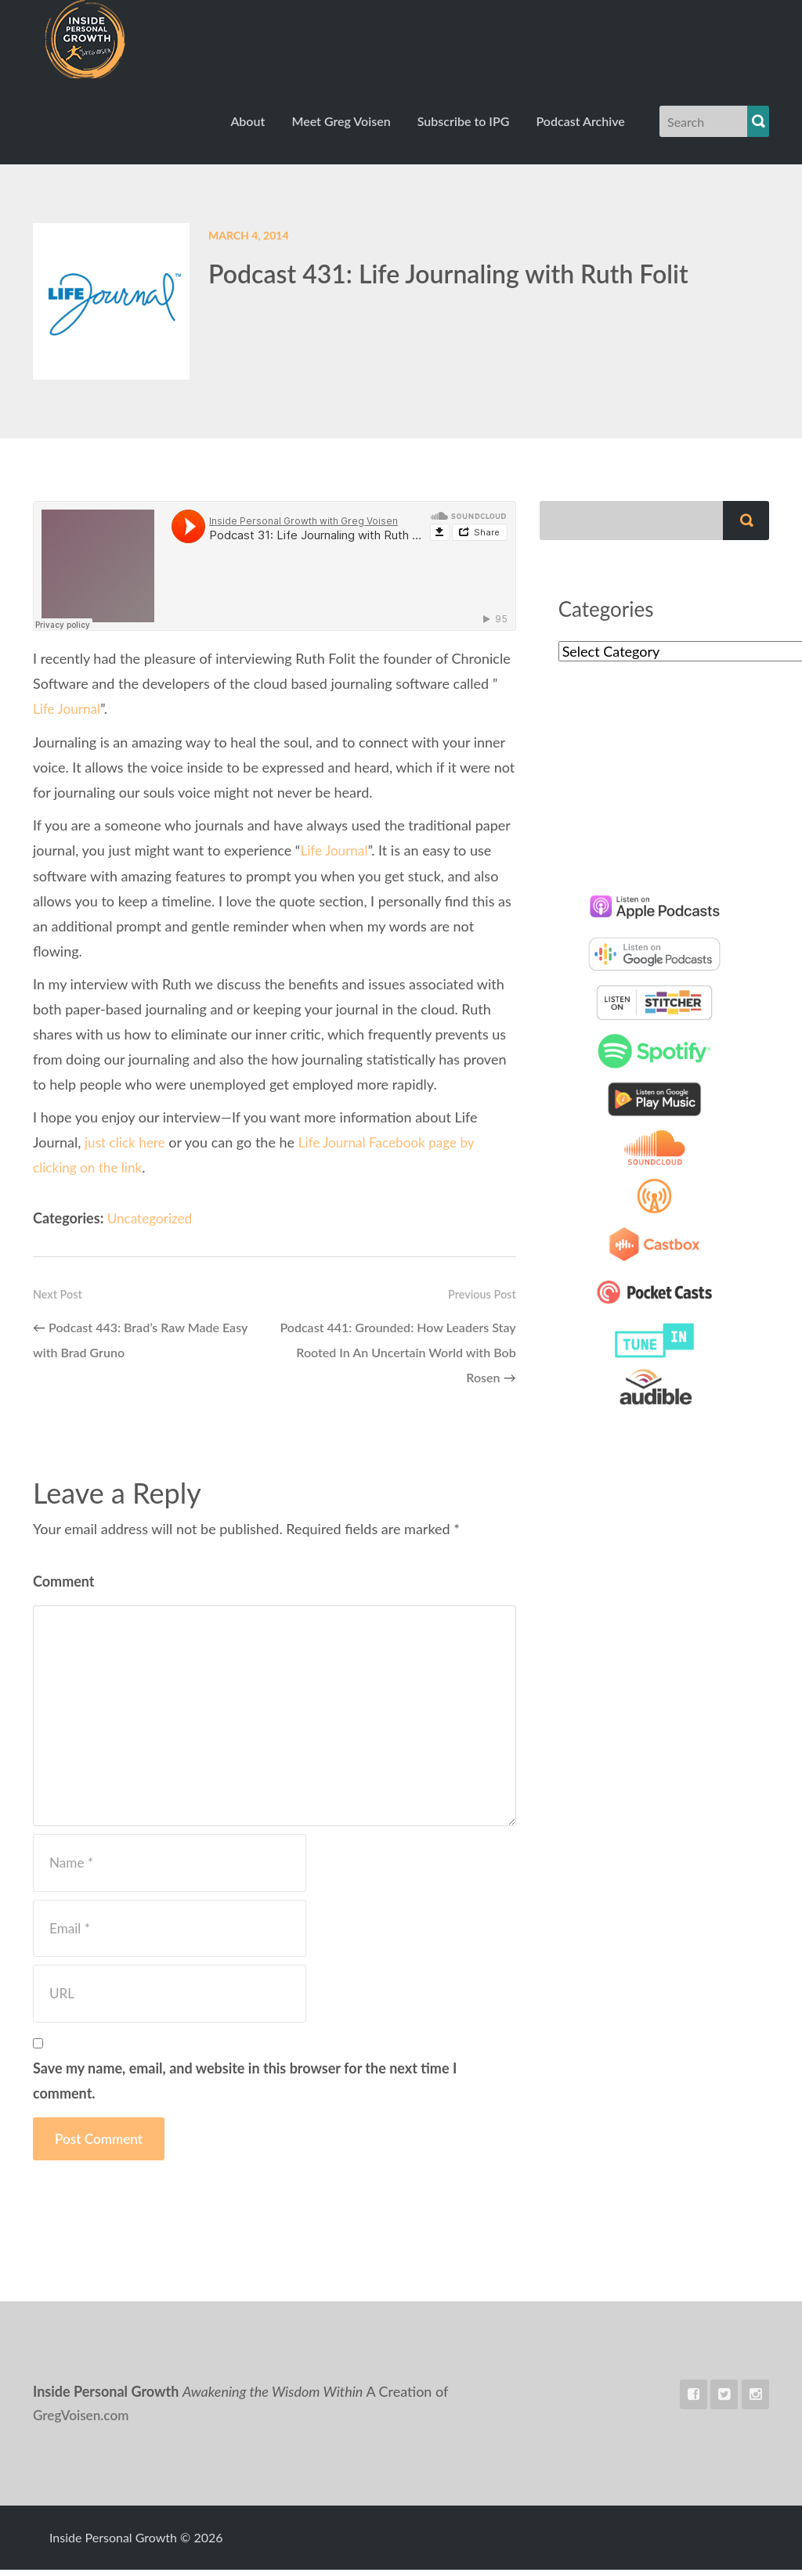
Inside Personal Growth (116, 43)
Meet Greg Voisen (340, 128)
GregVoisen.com (83, 2421)
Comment (64, 1586)
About (247, 128)
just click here (127, 1148)
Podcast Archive (580, 128)
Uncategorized (152, 1223)
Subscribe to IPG (463, 128)
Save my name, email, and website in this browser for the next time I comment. (245, 2087)
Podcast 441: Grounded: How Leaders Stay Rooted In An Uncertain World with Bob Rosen (397, 1356)
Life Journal (68, 716)
